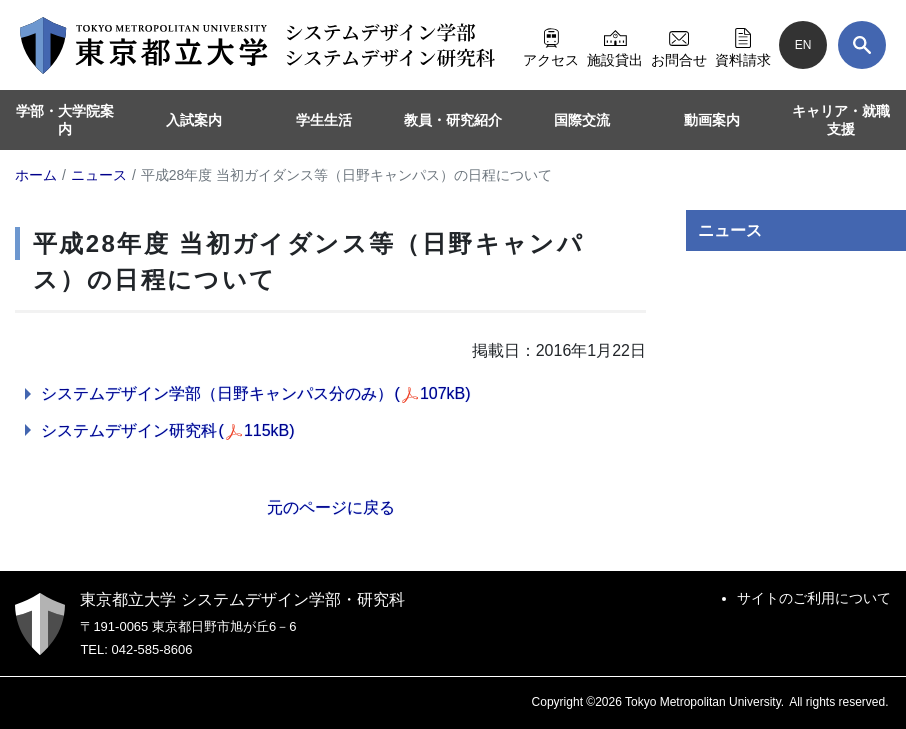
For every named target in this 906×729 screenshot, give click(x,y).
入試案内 (194, 120)
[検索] (862, 45)
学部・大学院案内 (65, 120)
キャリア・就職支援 (841, 120)
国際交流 (582, 120)
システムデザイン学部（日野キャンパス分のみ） (256, 393)
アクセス (551, 45)
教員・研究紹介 (453, 120)
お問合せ (679, 45)
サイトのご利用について (814, 598)
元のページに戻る (331, 507)
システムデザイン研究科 (168, 430)
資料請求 (743, 45)
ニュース (730, 230)
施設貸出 (615, 45)
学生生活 (324, 120)
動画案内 (712, 120)
